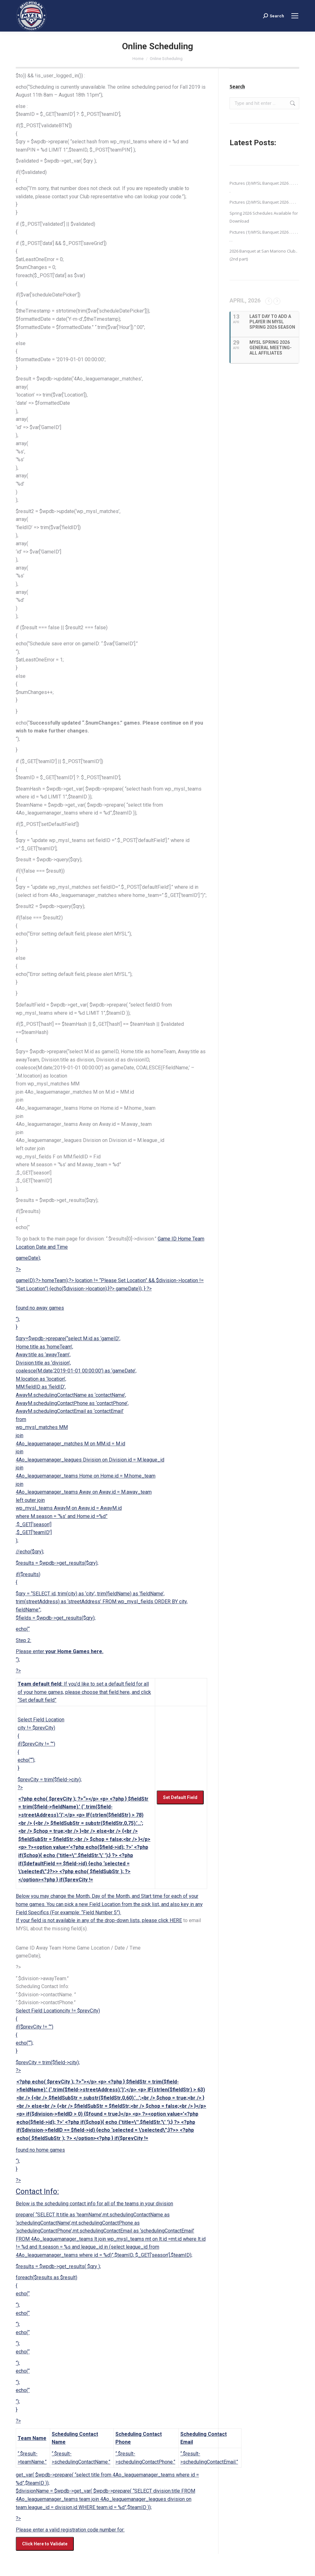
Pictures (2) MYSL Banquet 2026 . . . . (263, 202)
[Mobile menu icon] (294, 15)
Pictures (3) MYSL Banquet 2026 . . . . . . (264, 187)
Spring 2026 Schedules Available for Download (264, 217)
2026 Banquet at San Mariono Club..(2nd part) (263, 255)
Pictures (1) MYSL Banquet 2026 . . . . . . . (264, 236)
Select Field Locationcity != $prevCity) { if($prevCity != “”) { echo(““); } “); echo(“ (111, 2279)
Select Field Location (85, 1720)
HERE (176, 1920)
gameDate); (28, 1258)
